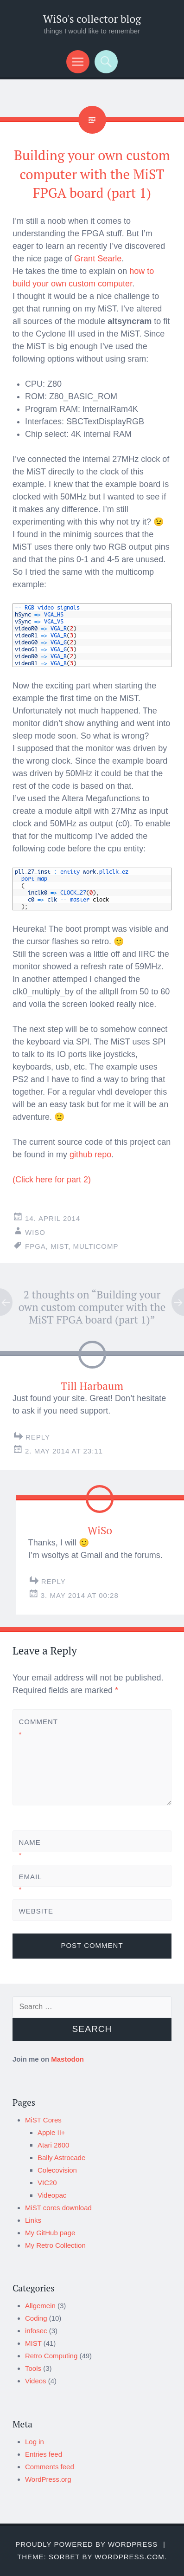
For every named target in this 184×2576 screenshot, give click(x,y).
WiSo (35, 1232)
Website (35, 1911)
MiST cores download (58, 2208)
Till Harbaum (92, 1386)
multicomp (96, 1246)
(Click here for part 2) (52, 1179)
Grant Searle (97, 258)
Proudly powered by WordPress (86, 2544)
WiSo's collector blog (92, 19)
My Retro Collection (55, 2245)
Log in (34, 2442)
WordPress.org (48, 2479)
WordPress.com (129, 2557)
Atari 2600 (53, 2145)
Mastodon (67, 2059)
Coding (36, 2318)
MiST (59, 1246)
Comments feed (49, 2467)
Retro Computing (51, 2356)
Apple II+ (51, 2132)
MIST (33, 2343)
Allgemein (40, 2306)
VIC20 (47, 2183)
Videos (35, 2381)
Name (30, 1848)
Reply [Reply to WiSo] (53, 1581)
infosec (36, 2331)
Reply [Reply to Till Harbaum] (37, 1437)
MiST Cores (43, 2120)
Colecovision (57, 2170)
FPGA (35, 1246)
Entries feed (43, 2454)
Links (33, 2220)
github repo (90, 1154)
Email (30, 1883)
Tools (33, 2368)
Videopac (52, 2195)
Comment (35, 1728)
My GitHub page (50, 2233)
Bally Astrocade (61, 2157)
